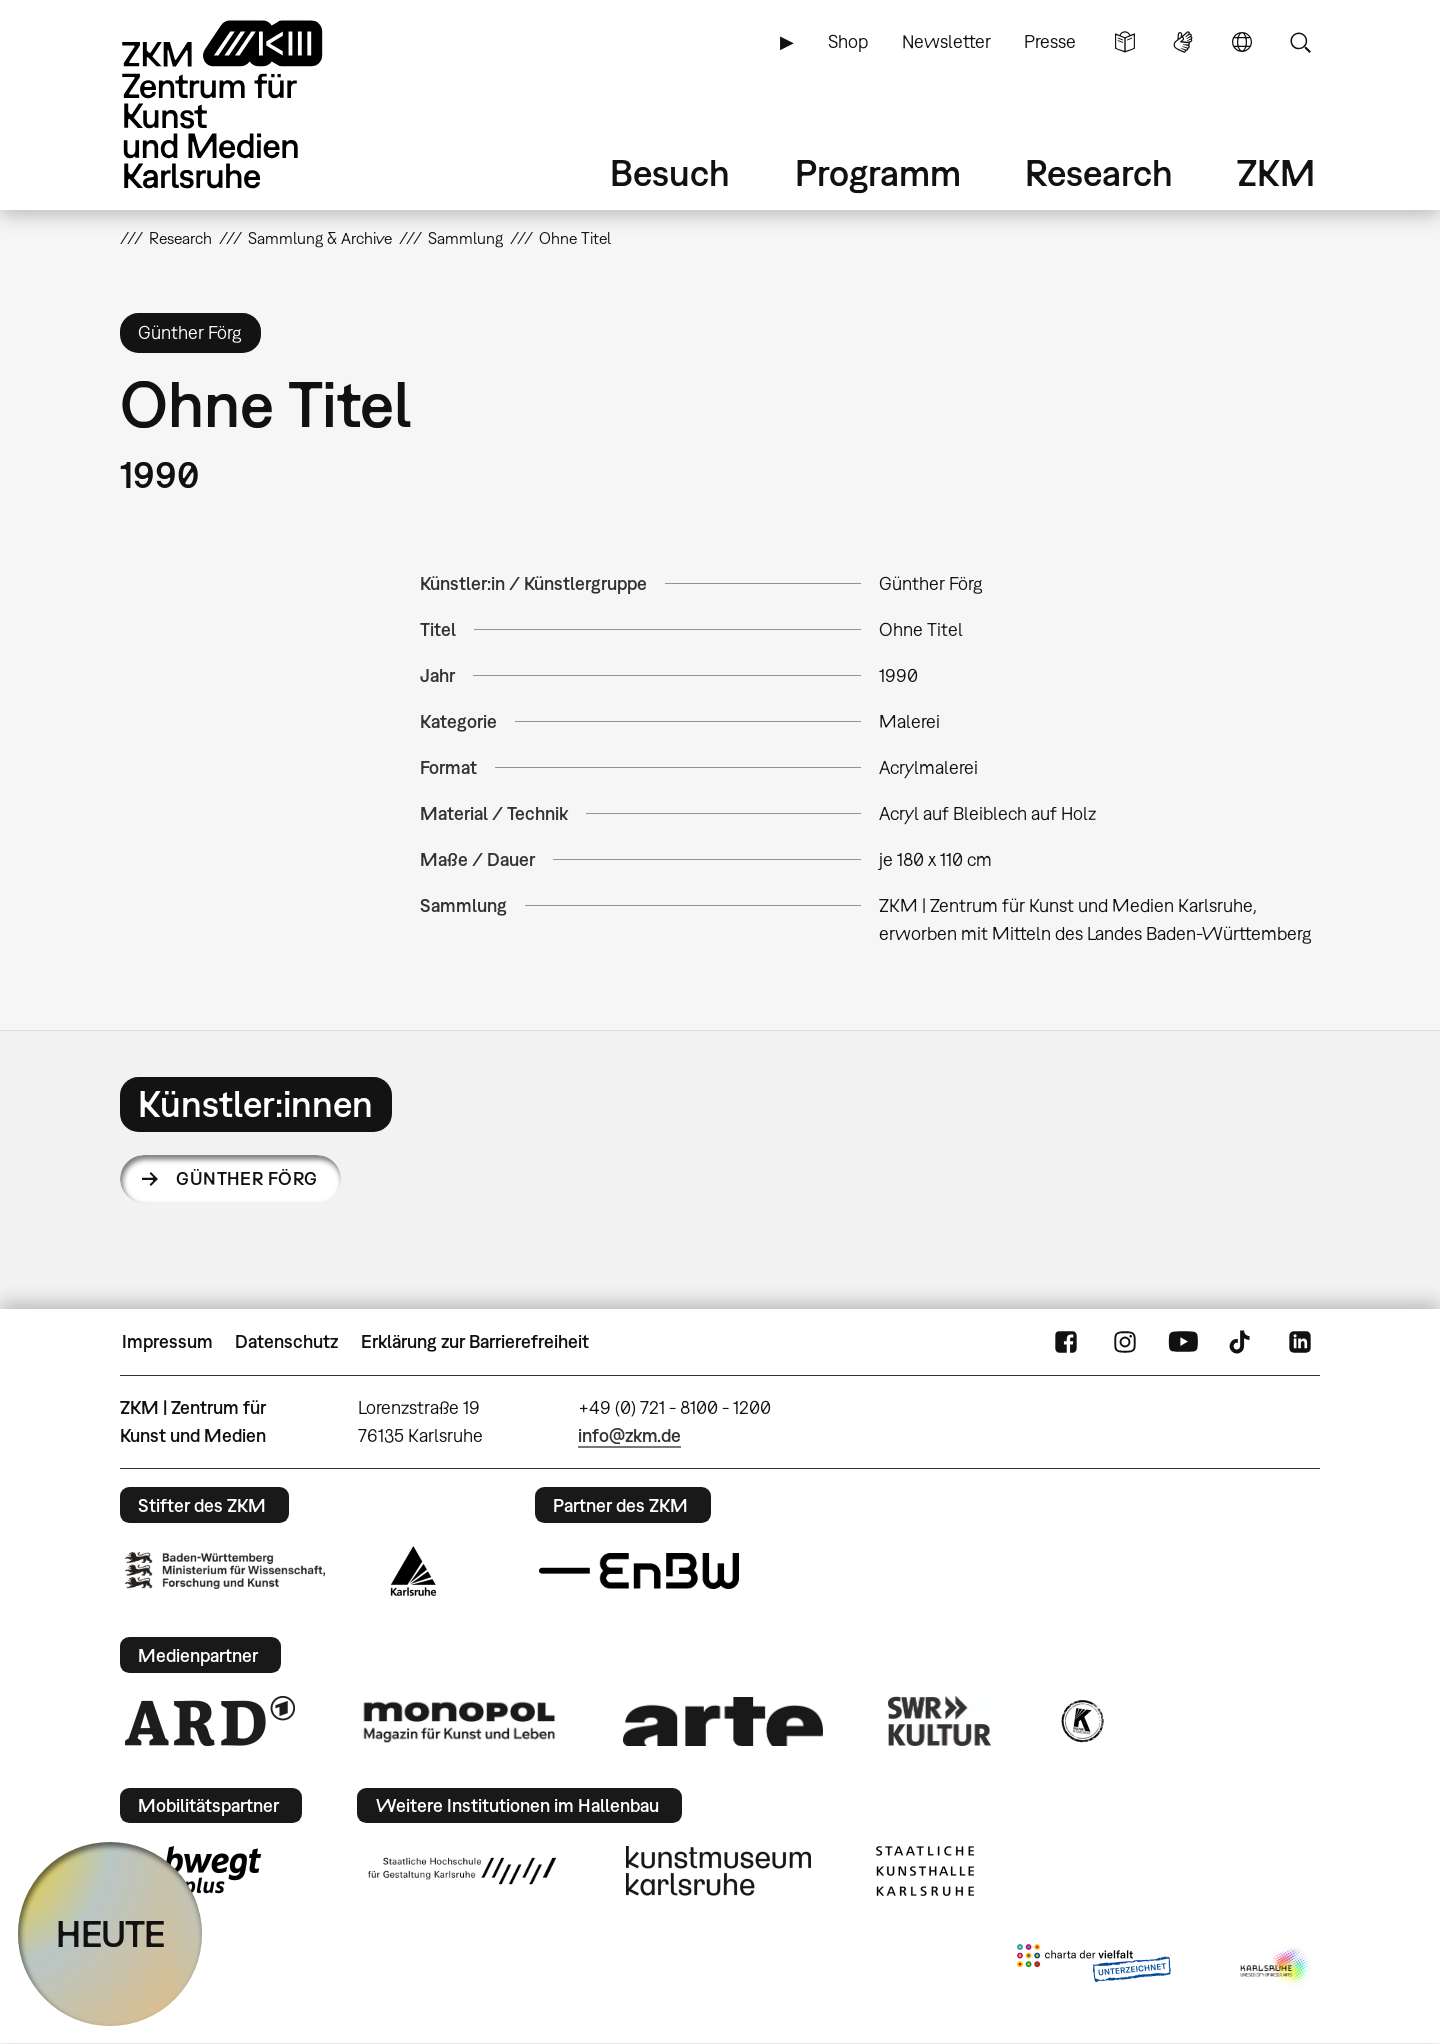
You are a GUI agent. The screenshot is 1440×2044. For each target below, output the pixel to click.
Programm (878, 172)
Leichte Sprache (1125, 42)
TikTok (1242, 1342)
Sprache (1242, 42)
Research (1099, 172)
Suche (1300, 42)
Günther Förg (247, 1178)
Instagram (1125, 1342)
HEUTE (110, 1933)
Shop (848, 41)
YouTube (1183, 1342)
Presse (1050, 41)
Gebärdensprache (1183, 42)
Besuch (670, 172)
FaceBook (1066, 1342)
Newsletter (946, 41)
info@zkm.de (629, 1435)
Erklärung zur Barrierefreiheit (475, 1341)
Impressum (167, 1341)
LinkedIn (1300, 1342)
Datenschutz (286, 1341)
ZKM (1276, 172)
